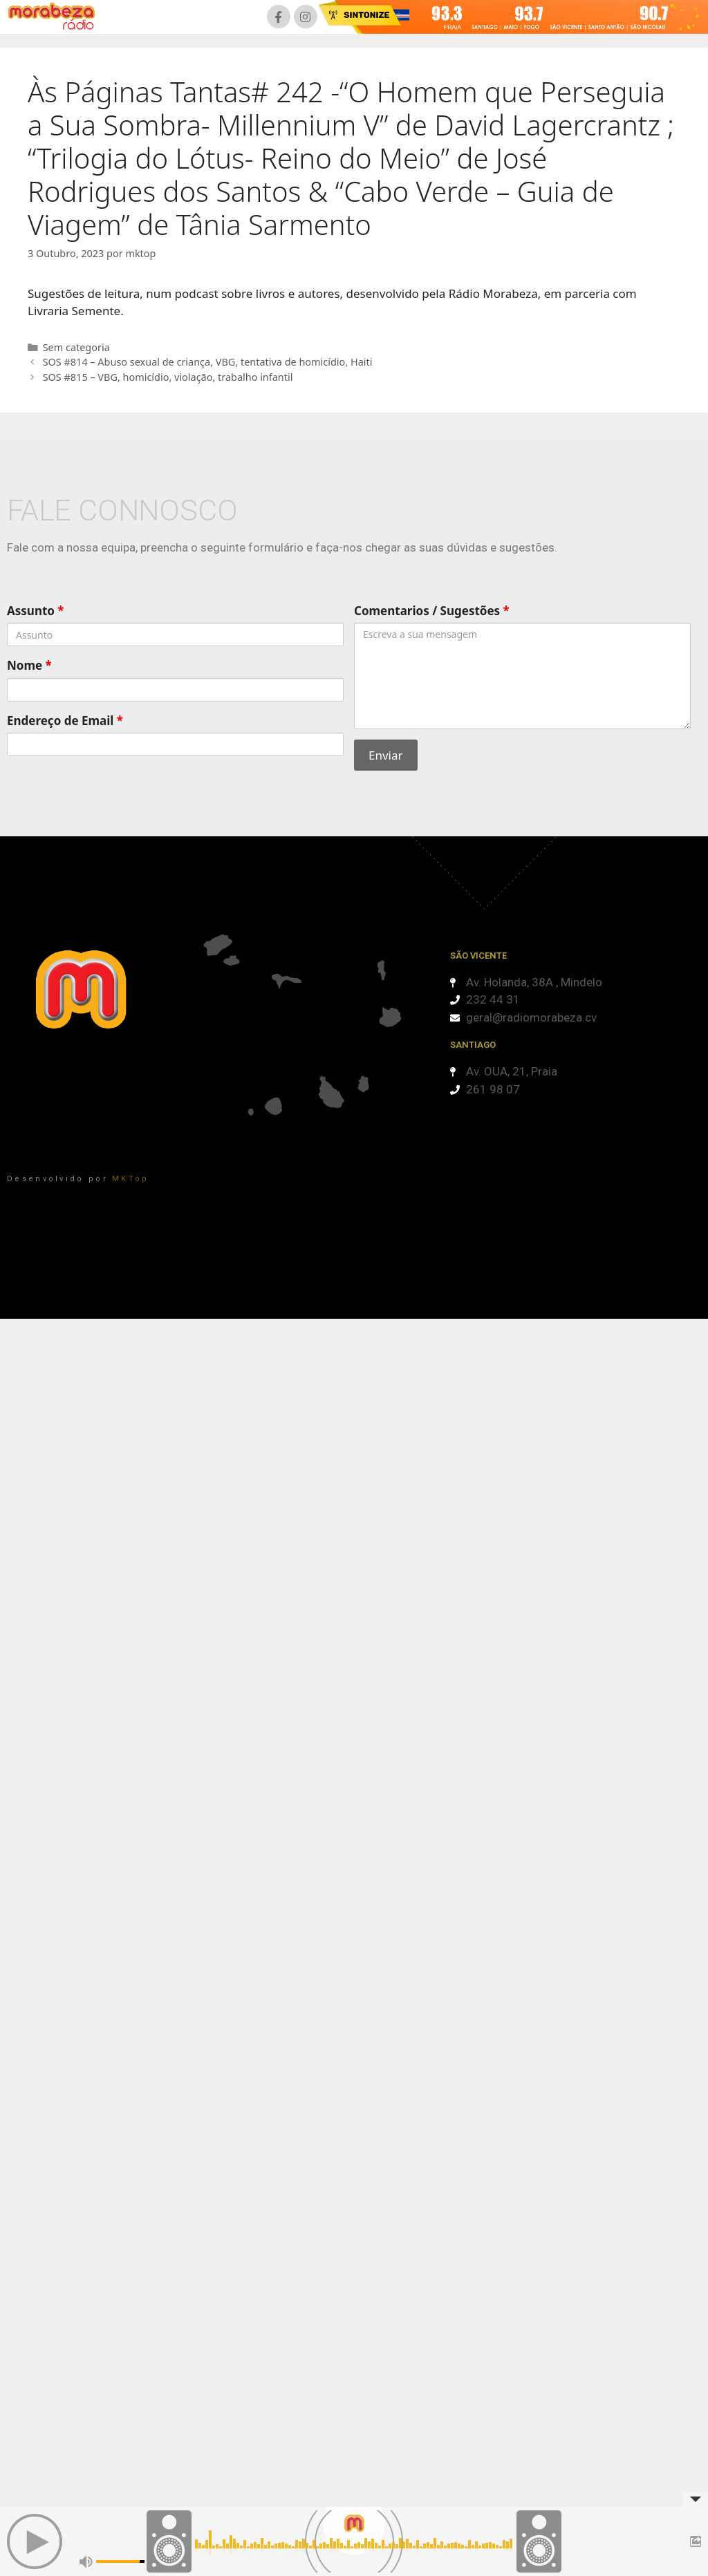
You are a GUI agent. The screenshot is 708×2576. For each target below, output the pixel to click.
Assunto (35, 611)
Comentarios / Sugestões (432, 611)
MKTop (130, 1178)
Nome (29, 665)
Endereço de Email (65, 720)
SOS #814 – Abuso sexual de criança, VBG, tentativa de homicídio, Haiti (208, 361)
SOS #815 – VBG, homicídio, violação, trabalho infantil (168, 377)
